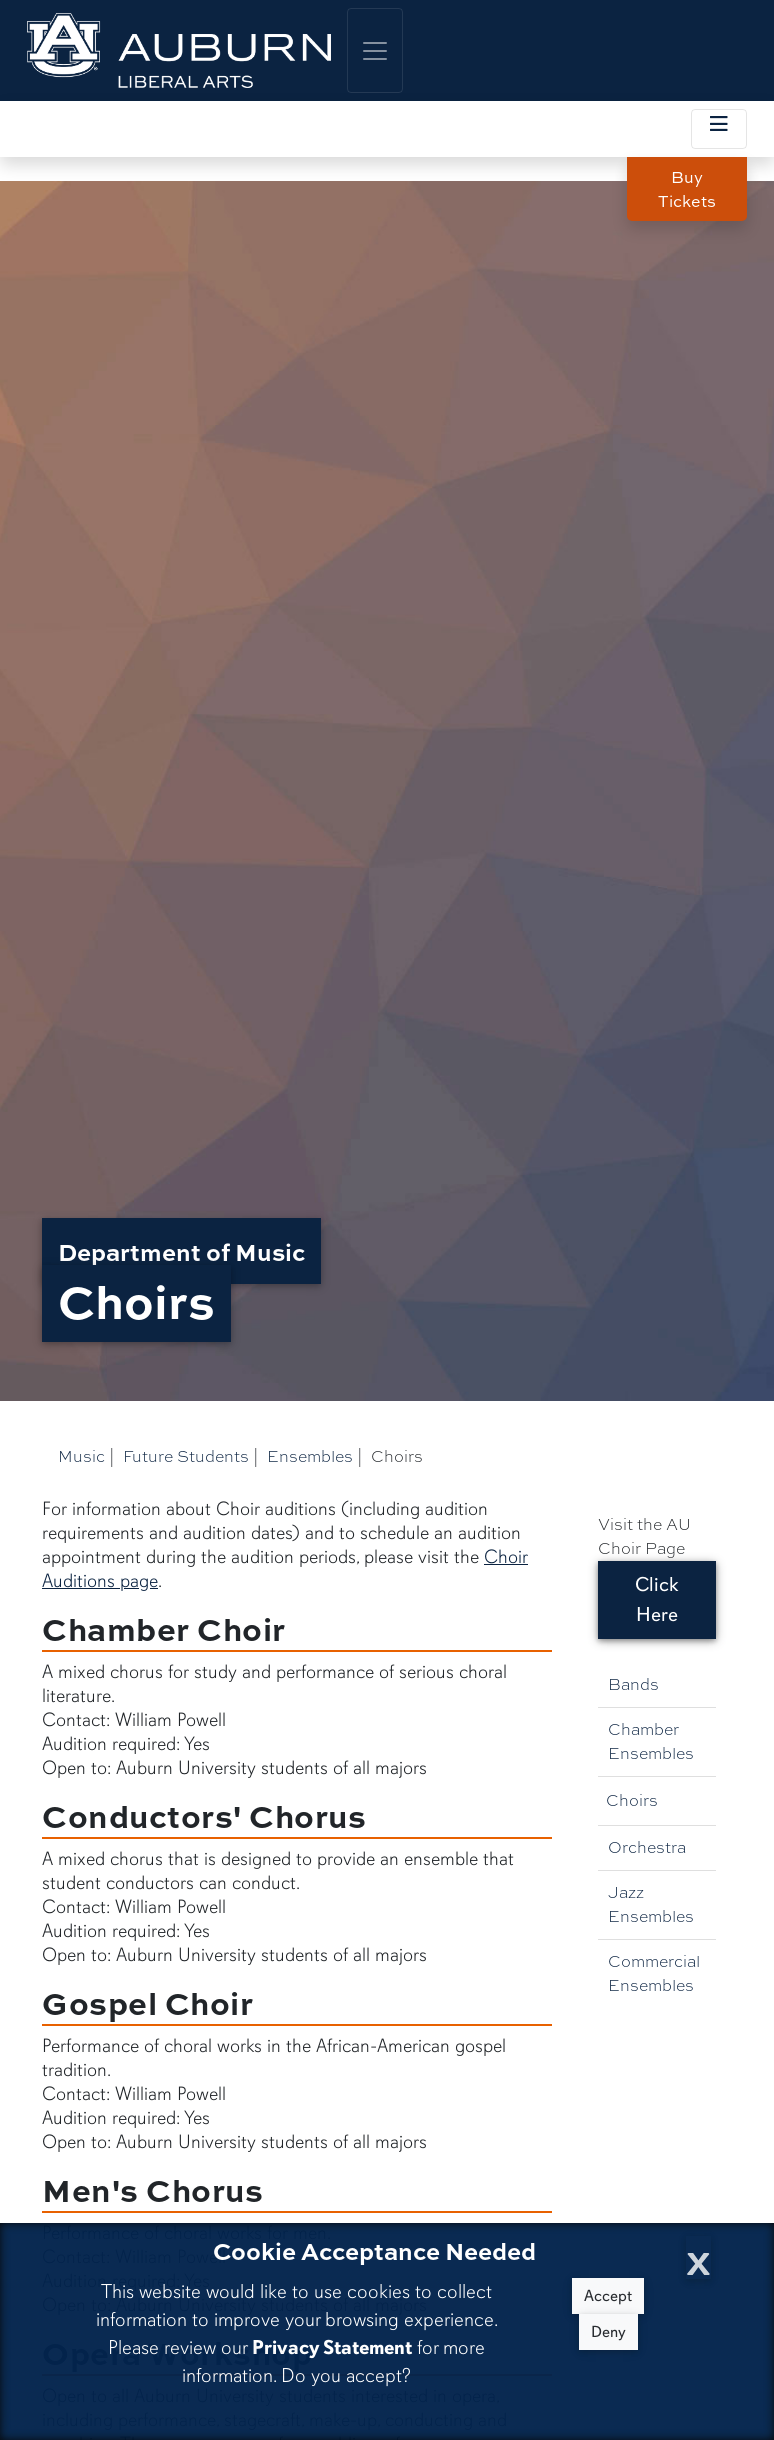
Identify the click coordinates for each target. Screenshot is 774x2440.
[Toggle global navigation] (375, 50)
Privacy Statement (332, 2347)
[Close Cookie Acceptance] (698, 2257)
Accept (608, 2296)
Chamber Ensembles (651, 1741)
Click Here (657, 1599)
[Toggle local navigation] (719, 129)
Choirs (632, 1800)
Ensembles (310, 1456)
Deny (608, 2332)
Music (81, 1456)
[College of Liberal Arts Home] (179, 50)
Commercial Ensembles (654, 1973)
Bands (633, 1684)
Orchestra (647, 1847)
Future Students (186, 1456)
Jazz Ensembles (651, 1904)
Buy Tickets (687, 188)
